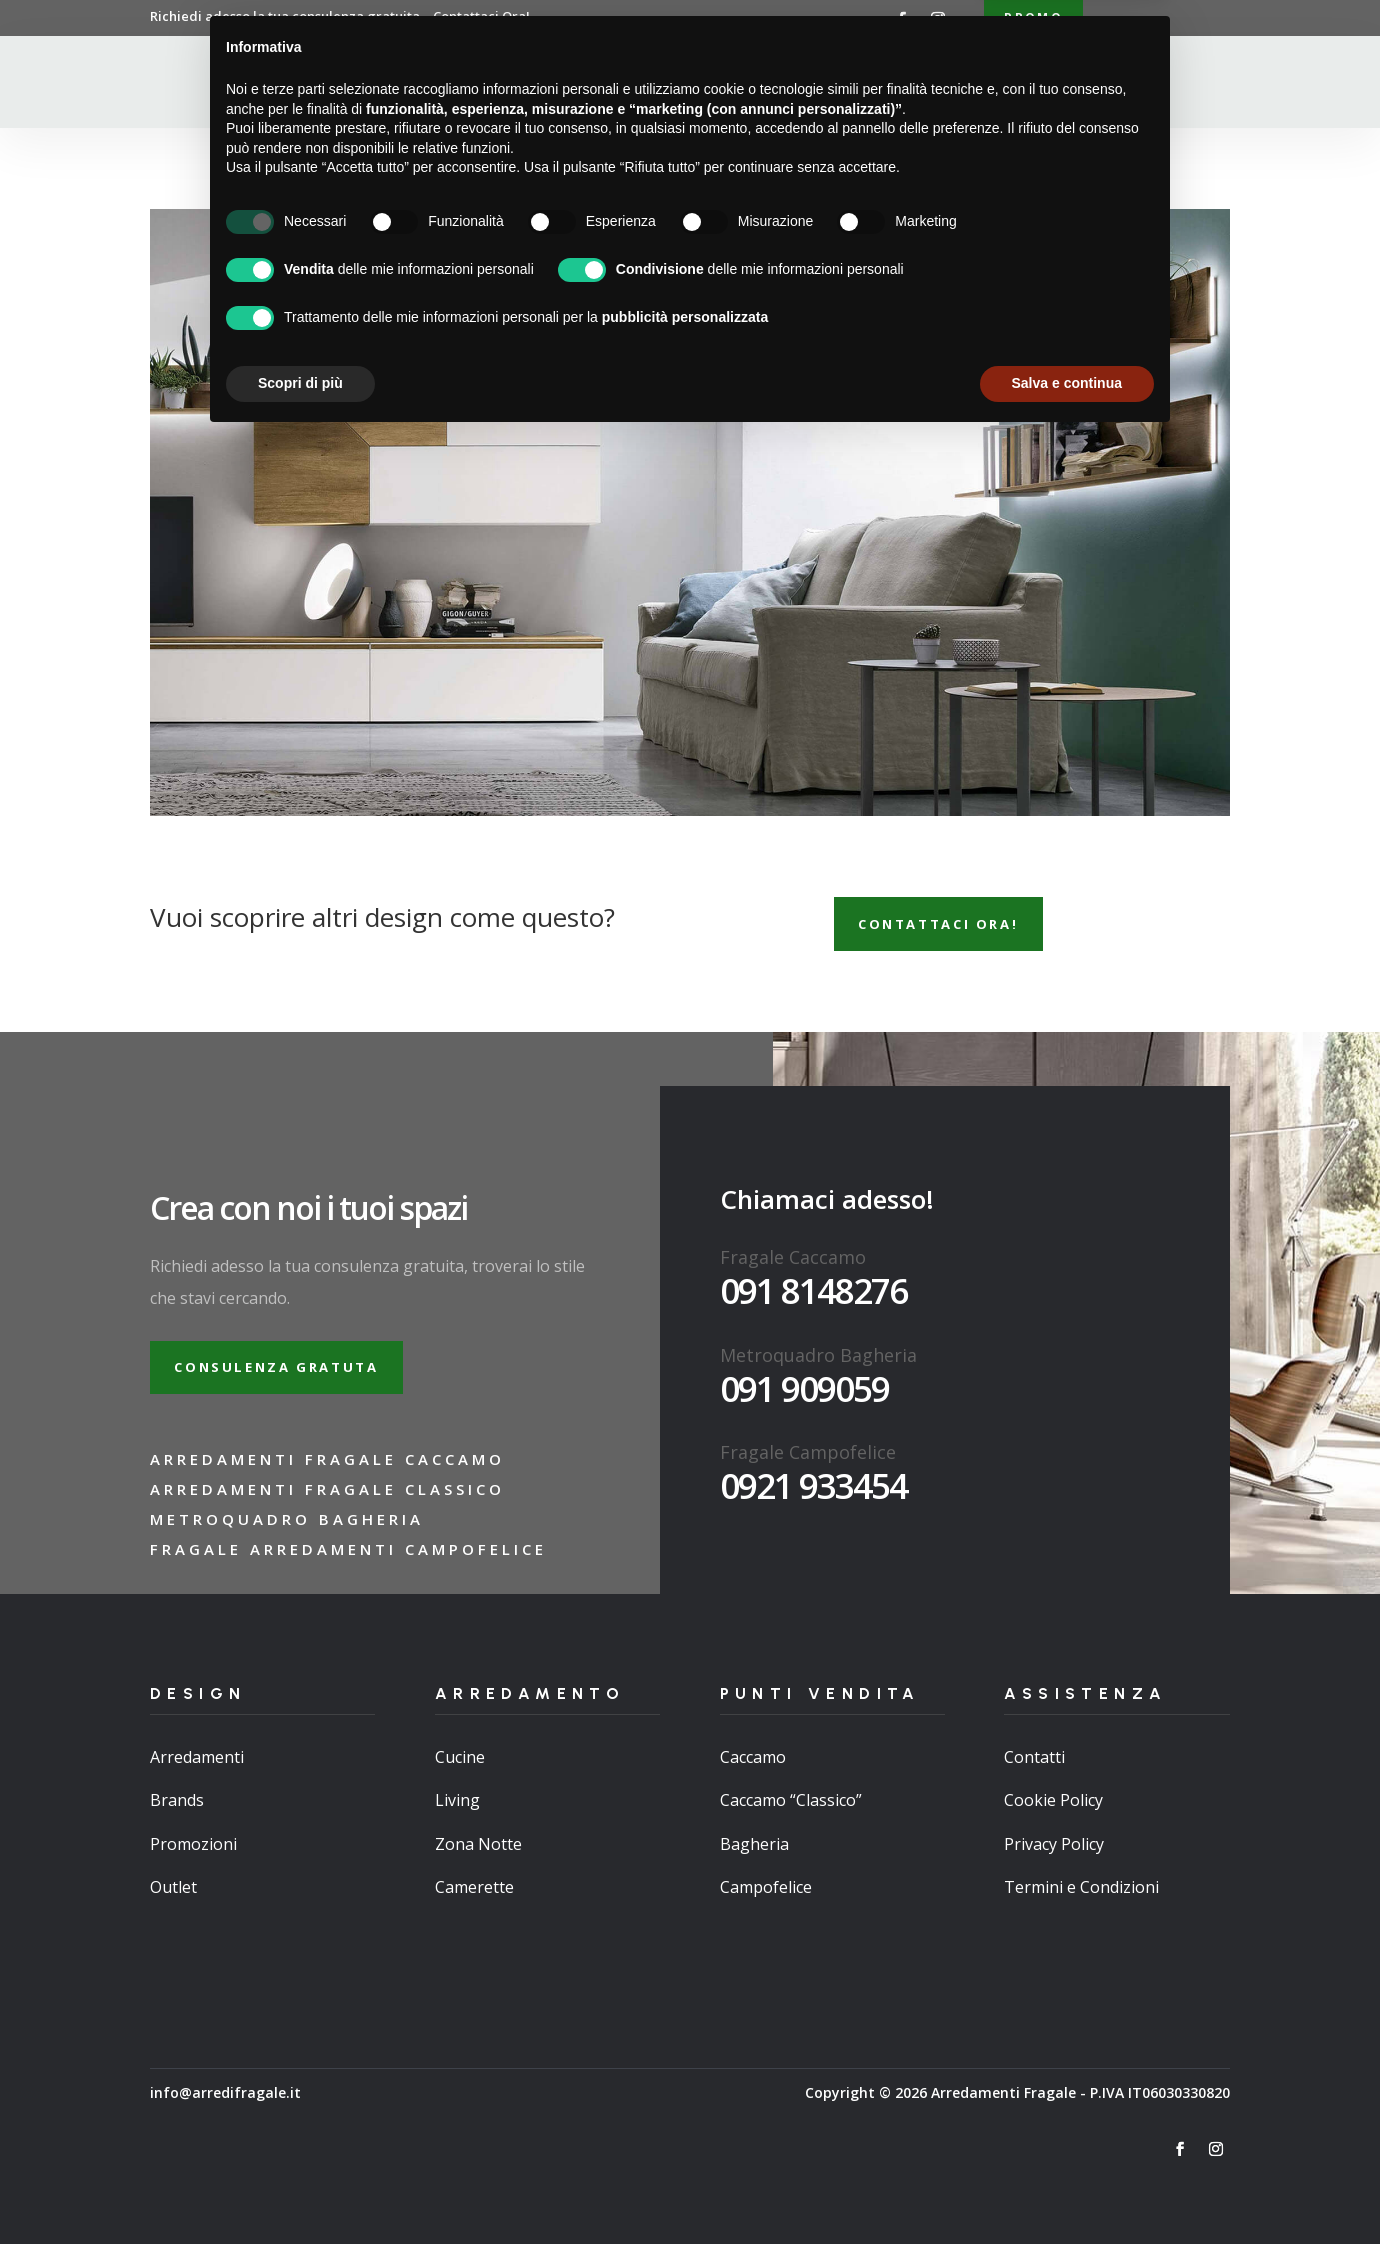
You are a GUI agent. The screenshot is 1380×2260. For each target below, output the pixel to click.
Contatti (987, 83)
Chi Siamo (550, 83)
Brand (904, 83)
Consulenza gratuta (289, 1379)
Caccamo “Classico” (791, 1816)
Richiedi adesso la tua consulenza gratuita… (340, 16)
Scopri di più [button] (300, 2205)
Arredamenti (658, 83)
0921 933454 (813, 1494)
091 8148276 (813, 1299)
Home (471, 83)
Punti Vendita (784, 83)
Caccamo (753, 1773)
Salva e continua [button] (1067, 2205)
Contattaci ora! (951, 929)
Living (457, 1816)
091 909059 (804, 1397)
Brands (177, 1816)
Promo (1033, 18)
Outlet (173, 1902)
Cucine (460, 1773)
